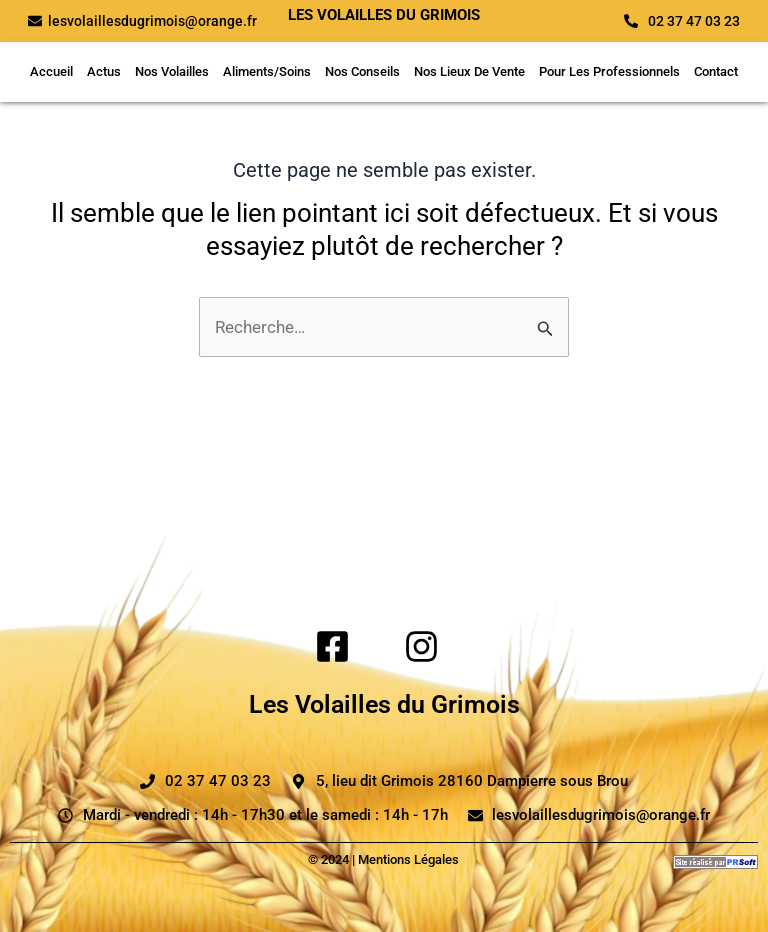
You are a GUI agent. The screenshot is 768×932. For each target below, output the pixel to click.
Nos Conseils (362, 71)
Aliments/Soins (267, 71)
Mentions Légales (408, 859)
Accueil (51, 71)
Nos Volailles (172, 71)
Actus (104, 71)
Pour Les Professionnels (609, 71)
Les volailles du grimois (384, 15)
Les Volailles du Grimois (384, 704)
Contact (716, 71)
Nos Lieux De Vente (469, 71)
